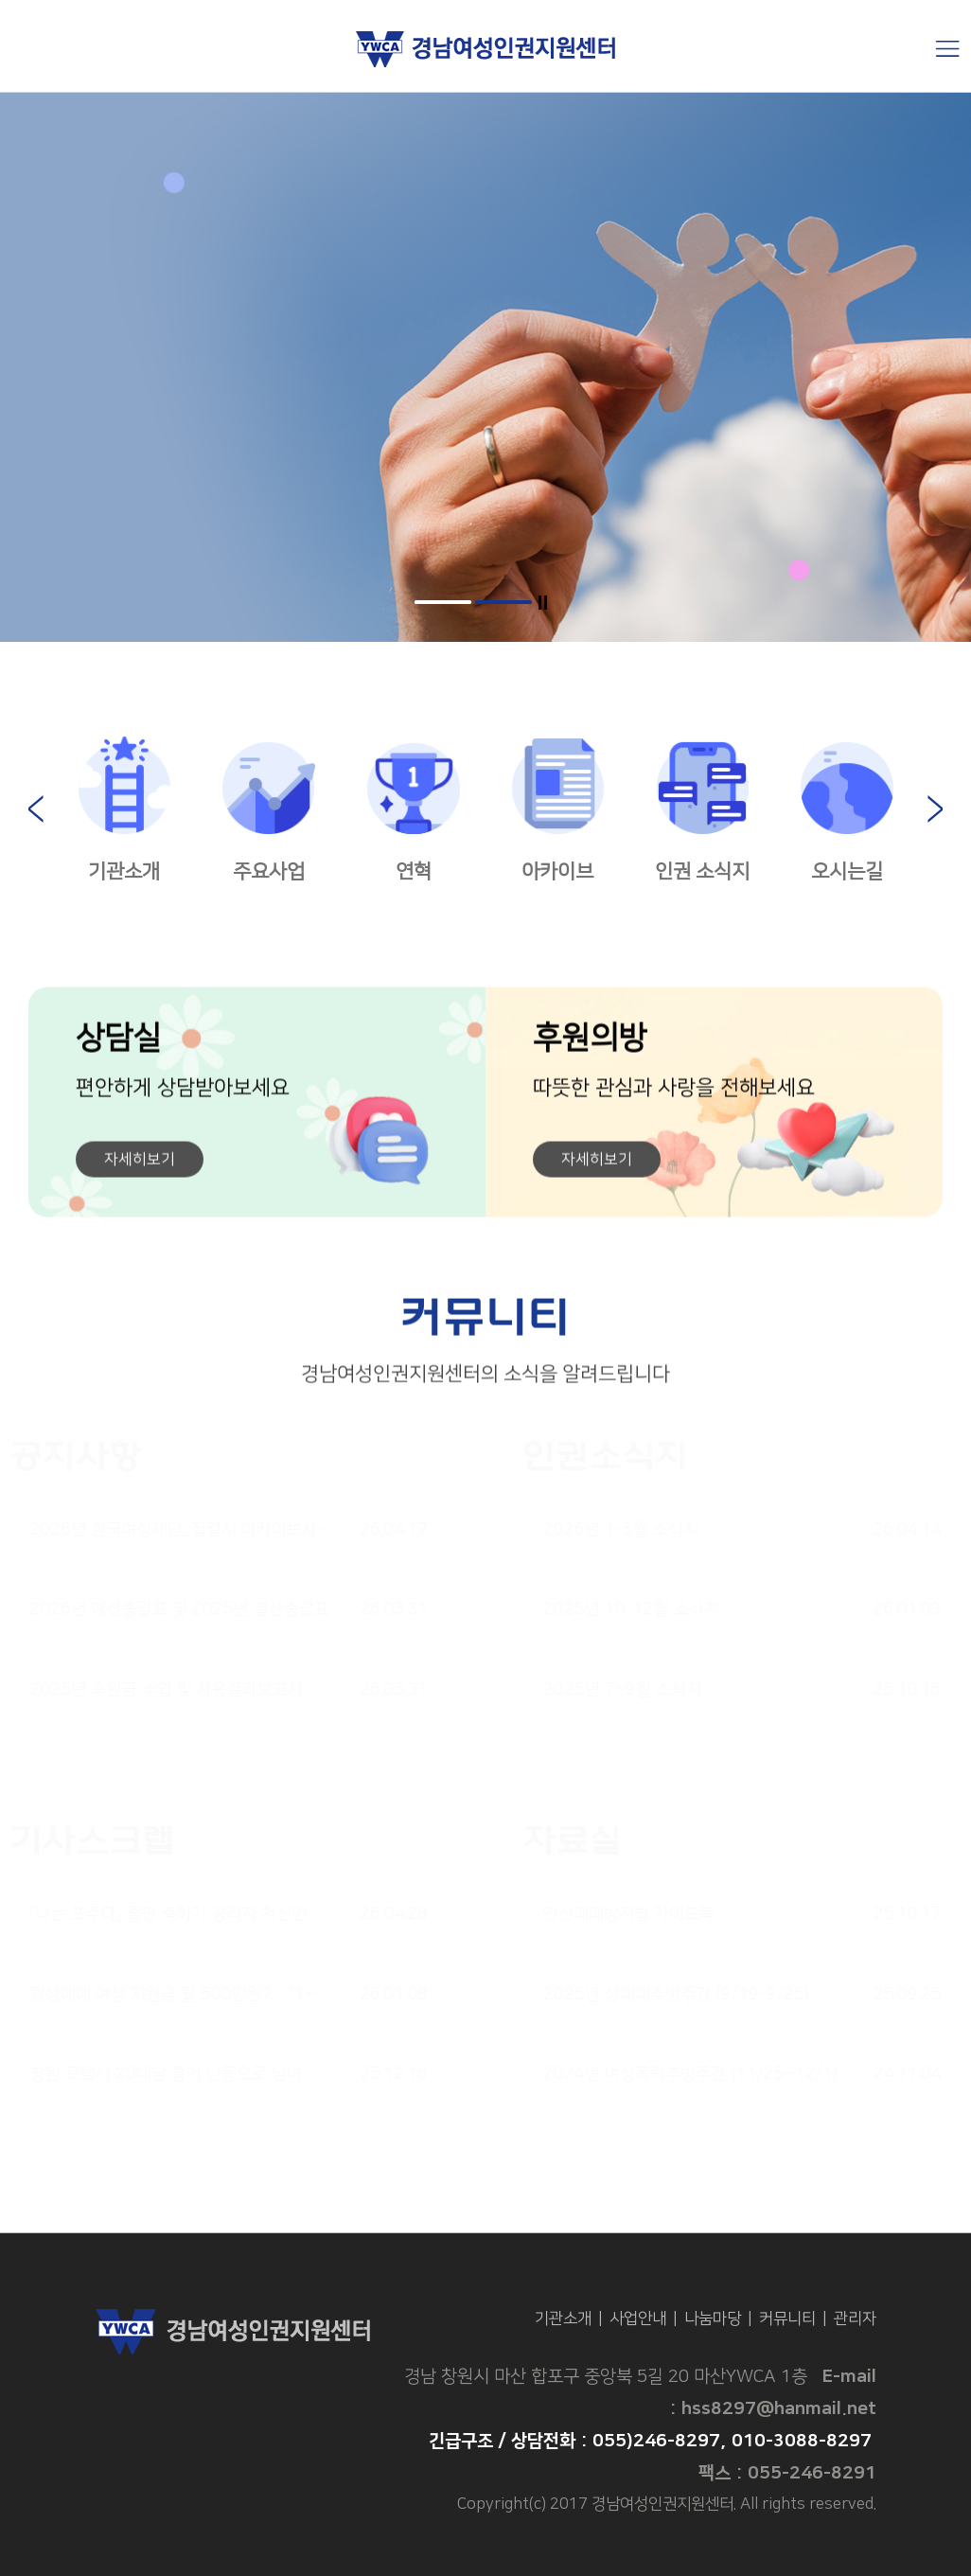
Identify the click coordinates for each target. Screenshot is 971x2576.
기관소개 (563, 2318)
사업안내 (637, 2318)
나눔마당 (712, 2318)
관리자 (855, 2318)
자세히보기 (139, 1166)
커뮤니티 (787, 2318)
